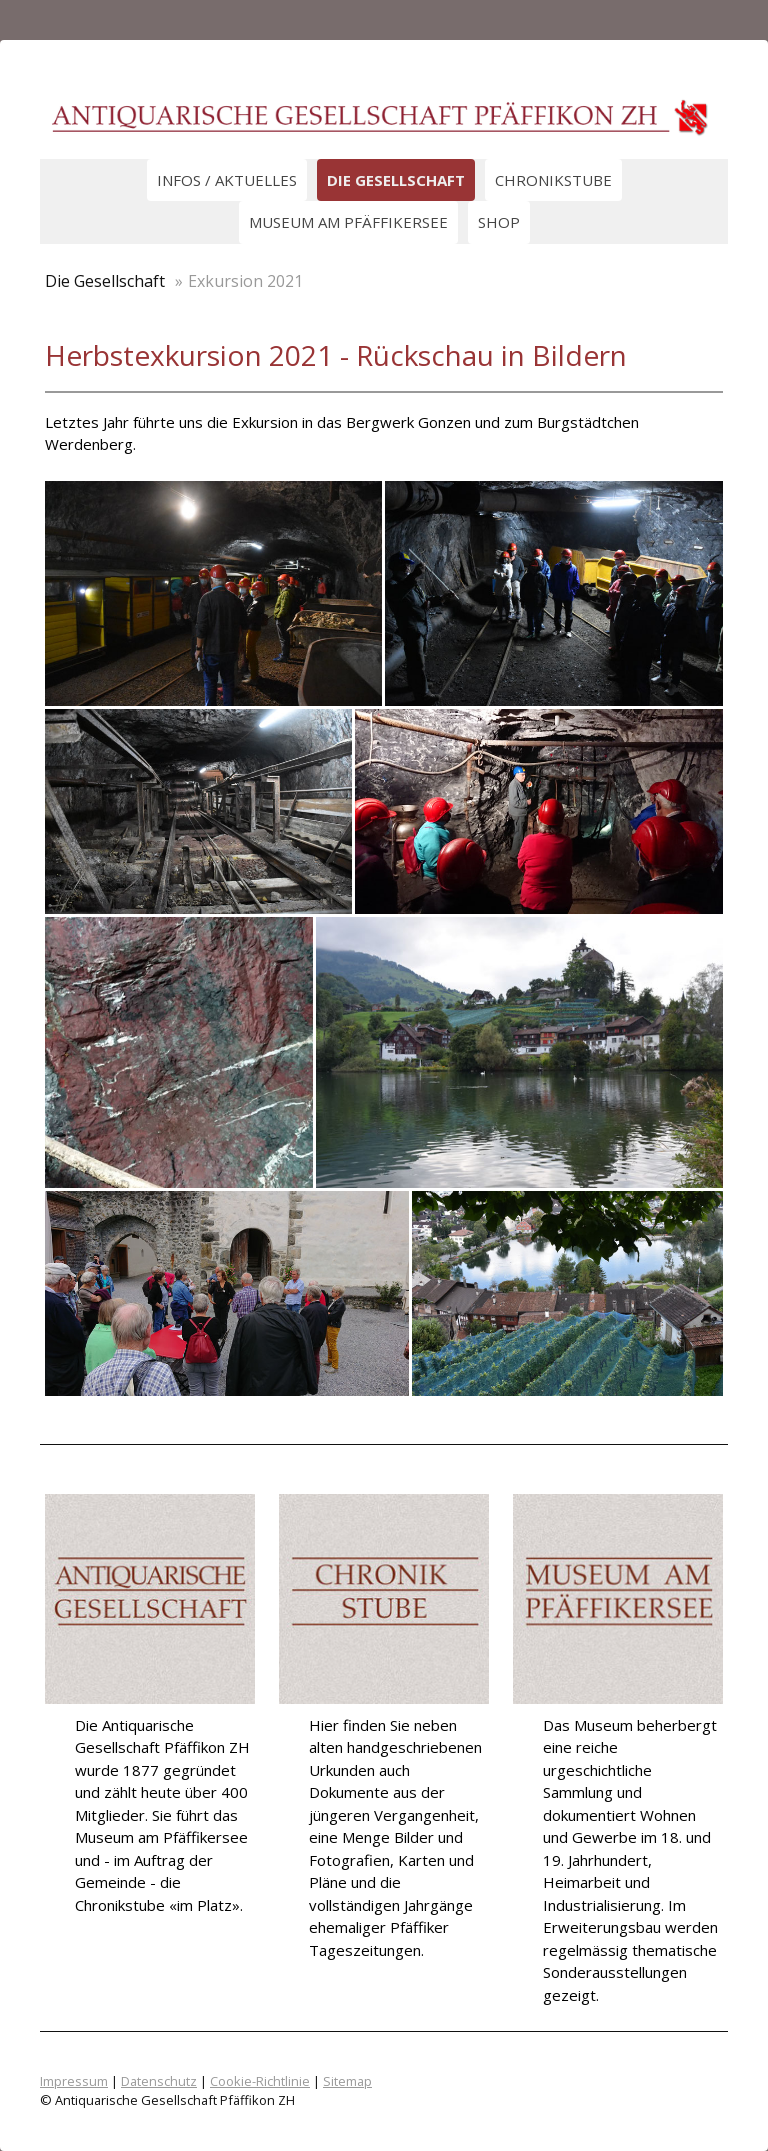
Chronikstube (553, 180)
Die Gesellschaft (396, 180)
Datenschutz (159, 2081)
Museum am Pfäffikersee (348, 222)
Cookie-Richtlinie (260, 2081)
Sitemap (347, 2081)
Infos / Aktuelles (227, 180)
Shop (499, 222)
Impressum (74, 2081)
